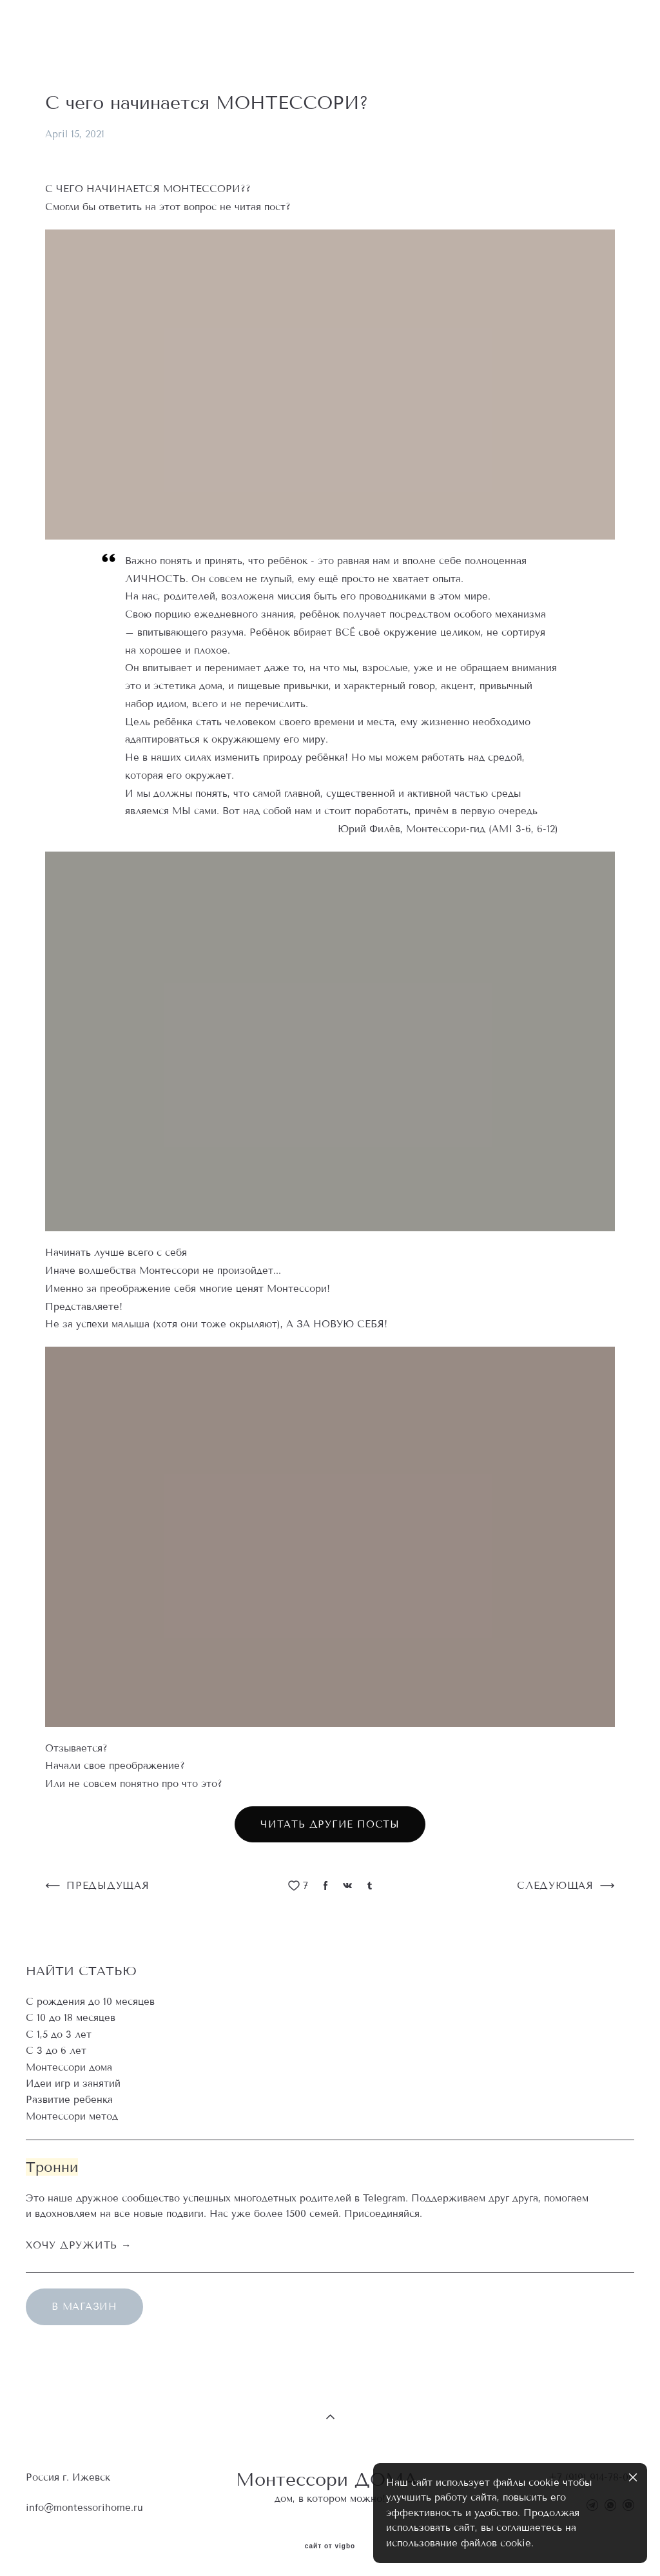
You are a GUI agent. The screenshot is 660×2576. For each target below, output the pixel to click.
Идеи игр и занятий (73, 2083)
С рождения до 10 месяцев (90, 2001)
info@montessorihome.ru (84, 2507)
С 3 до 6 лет (56, 2050)
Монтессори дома (69, 2067)
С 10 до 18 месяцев (70, 2018)
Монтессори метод (72, 2116)
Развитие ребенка (69, 2099)
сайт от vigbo (330, 2546)
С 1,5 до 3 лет (59, 2034)
